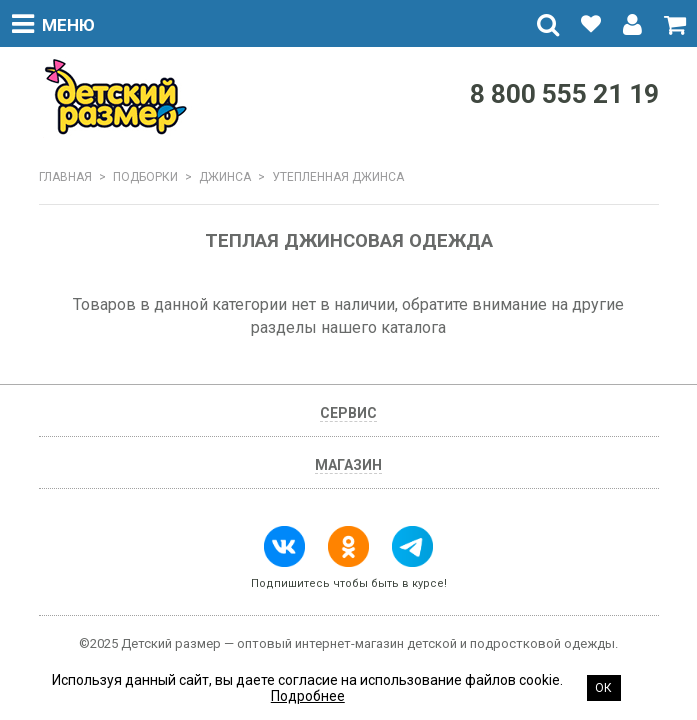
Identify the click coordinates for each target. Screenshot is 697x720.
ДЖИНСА (225, 177)
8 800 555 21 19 (564, 94)
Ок (603, 688)
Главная (65, 177)
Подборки (145, 177)
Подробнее (308, 696)
